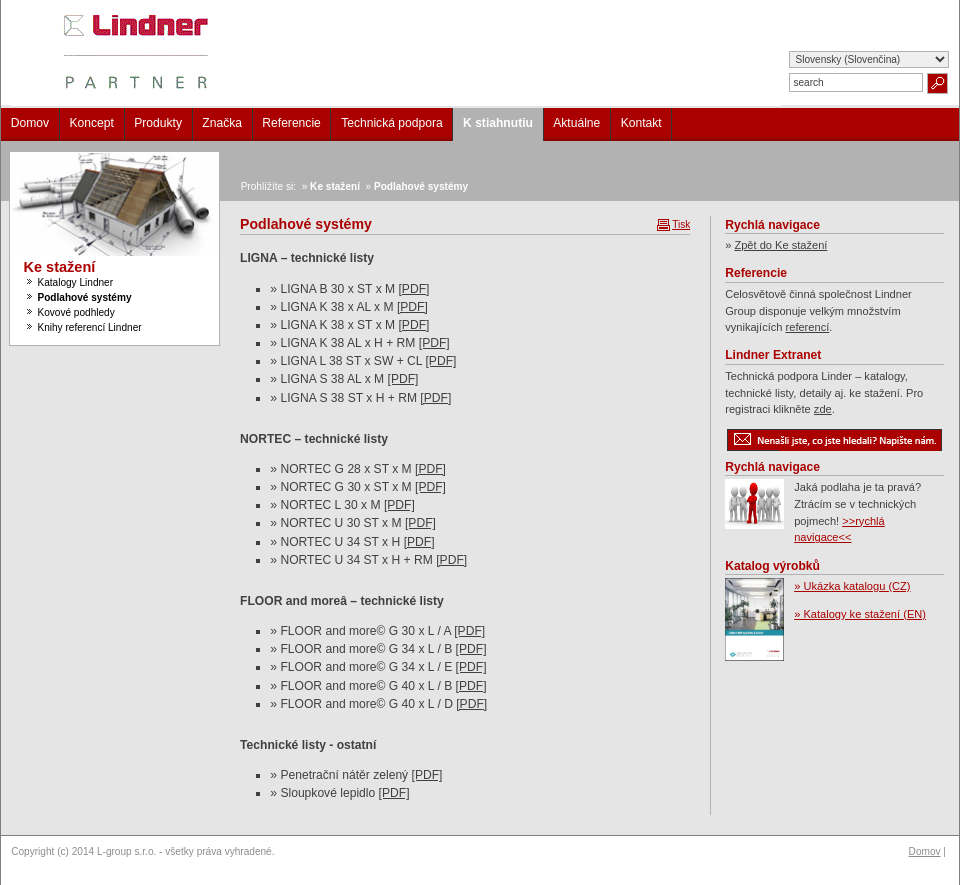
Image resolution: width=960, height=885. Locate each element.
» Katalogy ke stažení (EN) (860, 614)
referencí (808, 327)
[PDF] (413, 289)
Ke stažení (60, 267)
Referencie (291, 123)
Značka (222, 123)
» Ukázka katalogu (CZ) (852, 586)
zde (823, 409)
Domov (30, 123)
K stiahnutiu (498, 123)
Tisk (681, 224)
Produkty (158, 123)
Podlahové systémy (84, 297)
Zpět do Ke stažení (780, 245)
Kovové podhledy (75, 312)
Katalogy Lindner (75, 282)
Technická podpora (392, 123)
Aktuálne (576, 123)
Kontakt (641, 123)
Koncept (91, 123)
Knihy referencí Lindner (89, 327)
